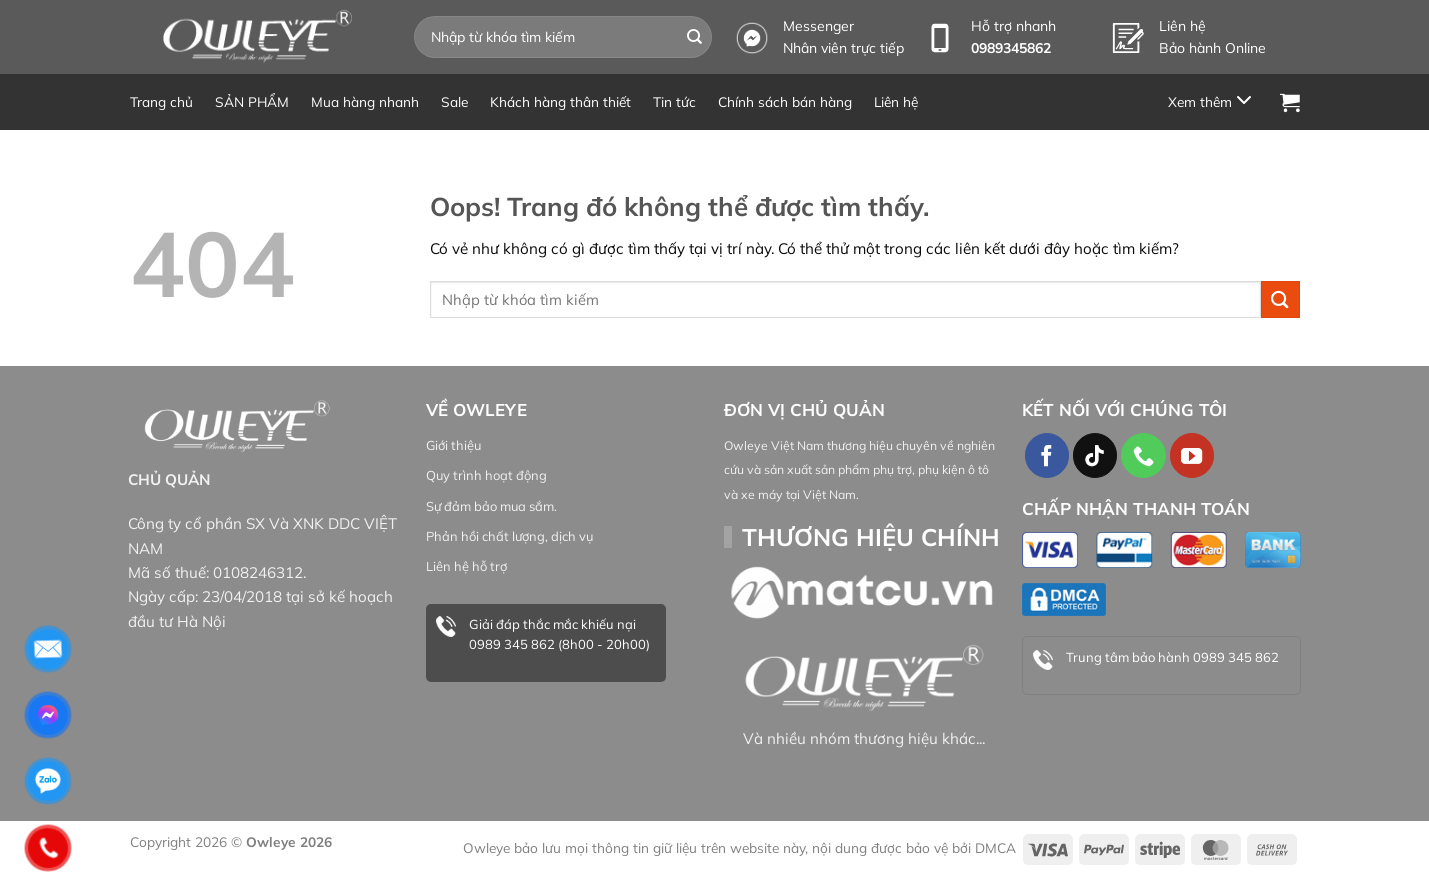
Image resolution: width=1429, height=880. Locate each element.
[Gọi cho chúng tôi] (1143, 455)
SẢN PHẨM (252, 101)
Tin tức (674, 101)
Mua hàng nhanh (365, 101)
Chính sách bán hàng (785, 101)
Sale (454, 101)
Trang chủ (161, 101)
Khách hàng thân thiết (560, 101)
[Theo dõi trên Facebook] (1047, 455)
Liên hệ (896, 101)
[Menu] (1213, 101)
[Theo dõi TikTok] (1095, 455)
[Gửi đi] (694, 37)
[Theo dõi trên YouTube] (1192, 455)
